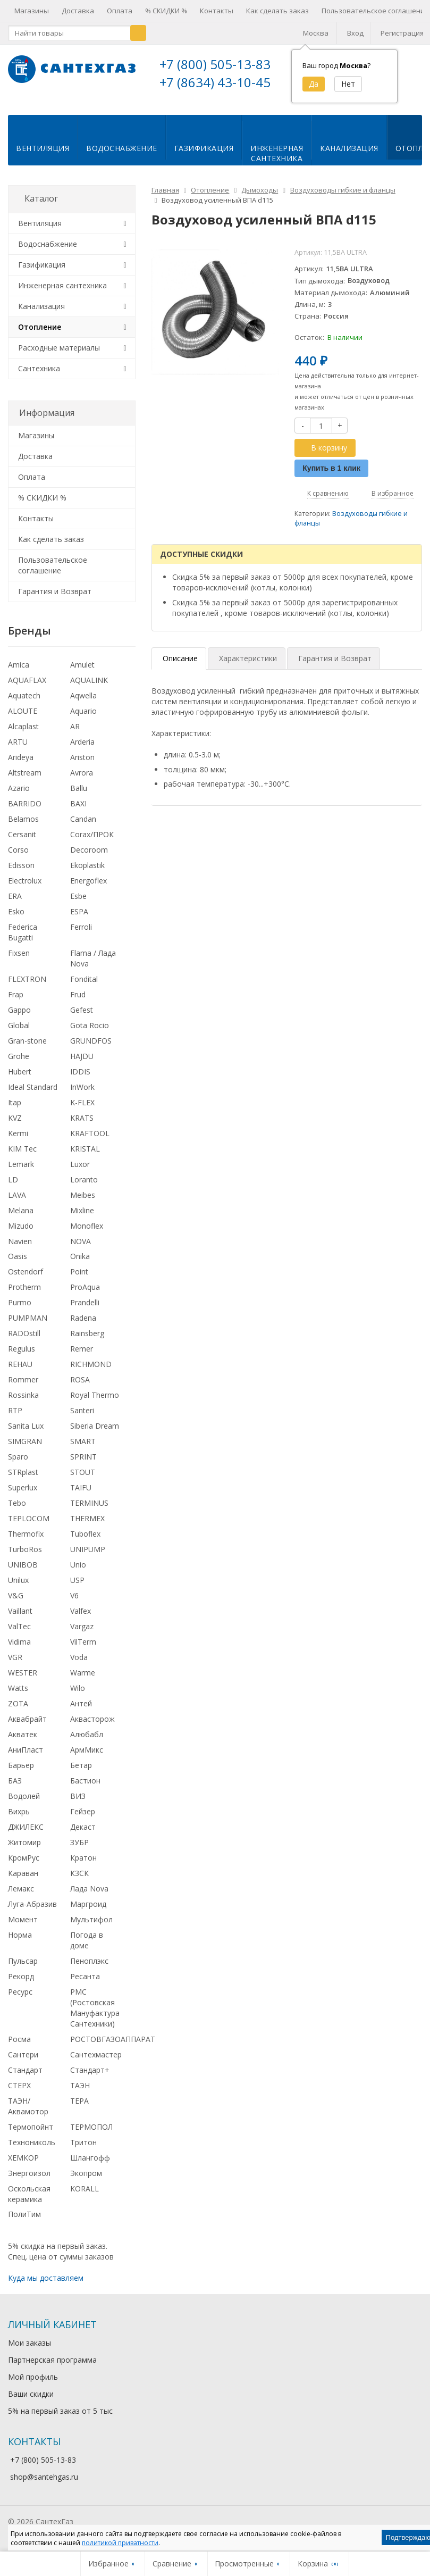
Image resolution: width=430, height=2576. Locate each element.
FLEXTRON (27, 987)
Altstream (24, 781)
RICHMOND (91, 1373)
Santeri (82, 1419)
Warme (82, 1681)
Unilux (18, 1588)
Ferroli (81, 935)
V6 (74, 1604)
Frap (15, 1003)
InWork (82, 1095)
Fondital (84, 987)
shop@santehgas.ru (44, 2485)
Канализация (349, 157)
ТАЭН (80, 2094)
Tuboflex (85, 1542)
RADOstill (24, 1342)
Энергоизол (29, 2182)
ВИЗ (78, 1804)
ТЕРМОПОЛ (91, 2135)
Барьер (21, 1774)
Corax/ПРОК (92, 843)
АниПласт (25, 1758)
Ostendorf (25, 1280)
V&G (15, 1604)
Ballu (78, 796)
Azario (19, 796)
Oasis (17, 1265)
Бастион (85, 1789)
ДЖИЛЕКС (26, 1835)
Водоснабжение (121, 157)
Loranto (84, 1188)
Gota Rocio (89, 1034)
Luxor (80, 1173)
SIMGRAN (25, 1450)
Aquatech (24, 704)
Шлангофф (90, 2166)
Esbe (78, 904)
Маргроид (88, 1912)
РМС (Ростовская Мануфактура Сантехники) (95, 2016)
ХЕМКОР (23, 2166)
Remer (81, 1357)
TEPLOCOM (28, 1527)
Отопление (39, 335)
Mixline (82, 1219)
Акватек (22, 1743)
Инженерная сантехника (62, 294)
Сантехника (39, 377)
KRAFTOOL (89, 1142)
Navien (20, 1249)
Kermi (18, 1142)
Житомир (24, 1851)
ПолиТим (24, 2222)
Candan (83, 827)
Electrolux (24, 889)
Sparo (18, 1465)
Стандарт (25, 2078)
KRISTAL (85, 1157)
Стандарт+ (89, 2078)
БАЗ (15, 1789)
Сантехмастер (96, 2063)
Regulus (21, 1357)
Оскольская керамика (29, 2202)
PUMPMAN (27, 1326)
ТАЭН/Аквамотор (28, 2114)
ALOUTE (22, 719)
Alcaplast (23, 735)
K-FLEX (82, 1111)
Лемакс (21, 1897)
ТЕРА (79, 2109)
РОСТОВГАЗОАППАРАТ (112, 2048)
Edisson (21, 874)
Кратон (83, 1866)
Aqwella (83, 704)
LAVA (17, 1203)
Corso (18, 858)
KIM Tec (22, 1157)
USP (77, 1588)
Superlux (22, 1496)
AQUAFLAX (27, 688)
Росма (19, 2048)
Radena (83, 1326)
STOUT (82, 1480)
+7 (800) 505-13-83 (215, 64)
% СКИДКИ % (166, 10)
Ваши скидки (31, 2402)
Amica (18, 673)
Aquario (83, 719)
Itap (14, 1111)
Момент (23, 1928)
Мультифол (91, 1928)
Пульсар (23, 1969)
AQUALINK (89, 688)
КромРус (23, 1866)
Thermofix (26, 1542)
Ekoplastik (87, 874)
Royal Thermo (94, 1403)
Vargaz (82, 1635)
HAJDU (82, 1065)
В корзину (323, 456)
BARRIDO (24, 812)
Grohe (18, 1065)
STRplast (23, 1480)
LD (13, 1188)
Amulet (82, 673)
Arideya (20, 766)
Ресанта (85, 1985)
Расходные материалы (59, 356)
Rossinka (23, 1403)
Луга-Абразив (32, 1912)
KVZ (15, 1126)
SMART (83, 1450)
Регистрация (402, 33)
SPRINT (83, 1465)
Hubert (19, 1080)
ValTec (19, 1635)
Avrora (81, 781)
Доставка (78, 10)
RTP (15, 1419)
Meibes (82, 1203)
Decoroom (89, 858)
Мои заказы (29, 2351)
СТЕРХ (19, 2094)
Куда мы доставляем (45, 2286)
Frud (78, 1003)
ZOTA (18, 1712)
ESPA (79, 920)
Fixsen (19, 961)
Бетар (81, 1774)
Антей (81, 1712)
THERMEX (87, 1527)
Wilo (77, 1696)
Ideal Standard (32, 1095)
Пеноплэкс (89, 1969)
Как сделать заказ (277, 10)
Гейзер (82, 1820)
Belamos (23, 827)
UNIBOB (23, 1573)
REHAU (20, 1373)
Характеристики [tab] (248, 667)
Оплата (119, 10)
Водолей (24, 1804)
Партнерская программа (52, 2368)
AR (75, 735)
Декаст (83, 1835)
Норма (20, 1943)
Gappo (19, 1018)
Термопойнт (30, 2135)
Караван (23, 1882)
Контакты (216, 10)
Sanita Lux (26, 1434)
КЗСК (79, 1882)
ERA (15, 904)
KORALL (84, 2197)
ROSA (80, 1388)
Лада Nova (89, 1897)
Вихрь (19, 1820)
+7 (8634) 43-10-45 (215, 82)
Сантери (23, 2063)
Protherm (24, 1295)
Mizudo (20, 1234)
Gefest (81, 1018)
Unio (78, 1573)
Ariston (82, 766)
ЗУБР (79, 1851)
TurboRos (25, 1558)
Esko (16, 920)
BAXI (78, 812)
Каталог (41, 207)
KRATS (82, 1126)
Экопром (86, 2182)
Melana (20, 1219)
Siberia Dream (94, 1434)
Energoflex (88, 889)
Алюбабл (86, 1743)
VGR (15, 1666)
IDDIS (80, 1080)
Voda (79, 1666)
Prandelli (84, 1311)
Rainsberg (87, 1342)
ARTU (18, 750)
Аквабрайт (27, 1727)
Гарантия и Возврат (54, 600)
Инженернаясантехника (276, 162)
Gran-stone (27, 1049)
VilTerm (83, 1650)
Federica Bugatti (22, 940)
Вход (355, 33)
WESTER (22, 1681)
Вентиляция (42, 157)
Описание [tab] (180, 667)
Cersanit (22, 843)
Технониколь (31, 2151)
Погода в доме (86, 1948)
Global (19, 1034)
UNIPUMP (87, 1558)
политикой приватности (120, 2542)
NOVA (80, 1249)
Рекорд (21, 1985)
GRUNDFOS (91, 1049)
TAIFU (80, 1496)
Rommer (23, 1388)
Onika (80, 1265)
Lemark (21, 1173)
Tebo (17, 1511)
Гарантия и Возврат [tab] (335, 667)
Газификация (204, 157)
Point (79, 1280)
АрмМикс (86, 1758)
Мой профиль (33, 2385)
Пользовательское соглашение (52, 573)
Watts (18, 1696)
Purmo (19, 1311)
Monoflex (86, 1234)
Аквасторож (92, 1727)
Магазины (31, 10)
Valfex (80, 1619)
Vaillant (20, 1619)
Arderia (82, 750)
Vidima (19, 1650)
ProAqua (85, 1295)
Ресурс (20, 2000)
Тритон (83, 2151)
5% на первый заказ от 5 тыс (60, 2419)
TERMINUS (89, 1511)
